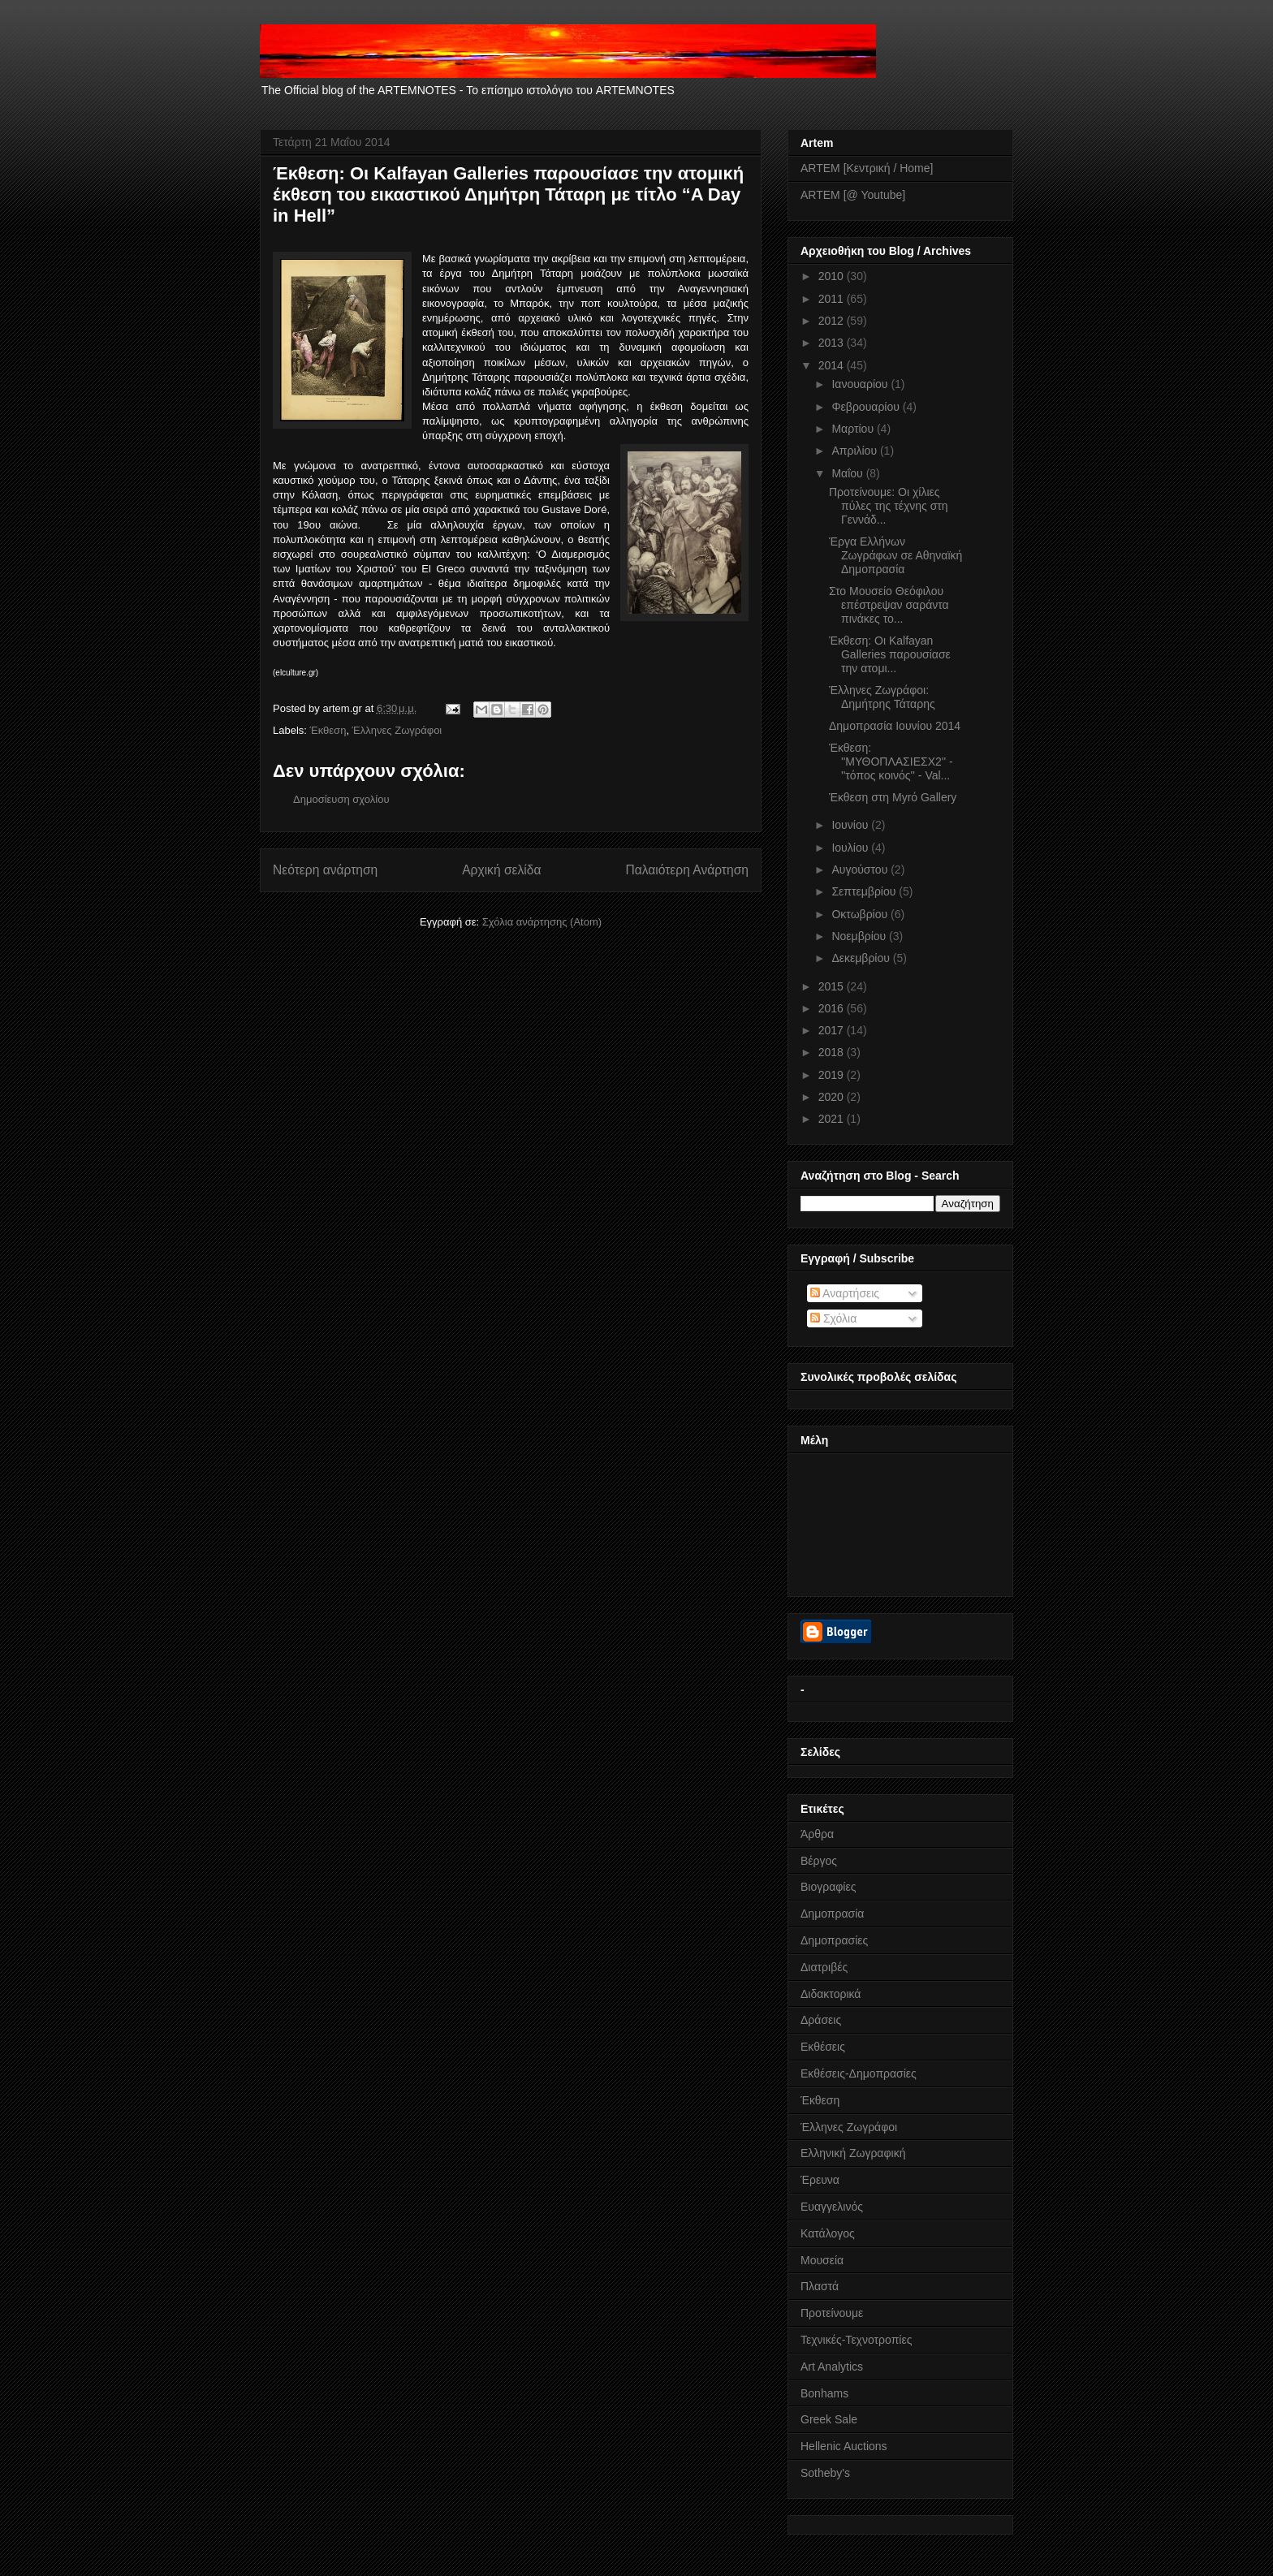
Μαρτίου (854, 428)
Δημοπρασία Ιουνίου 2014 (894, 725)
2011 (832, 298)
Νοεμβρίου (860, 936)
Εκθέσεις (822, 2046)
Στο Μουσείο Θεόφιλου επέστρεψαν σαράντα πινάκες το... (889, 605)
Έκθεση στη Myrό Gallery (892, 797)
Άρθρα (817, 1833)
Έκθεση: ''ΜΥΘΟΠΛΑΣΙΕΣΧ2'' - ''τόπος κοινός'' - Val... (891, 761)
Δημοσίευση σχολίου (341, 799)
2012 (832, 320)
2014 (832, 365)
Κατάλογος (827, 2233)
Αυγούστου (861, 869)
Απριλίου (855, 450)
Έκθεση (328, 730)
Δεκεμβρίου (861, 957)
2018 (832, 1052)
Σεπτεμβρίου (865, 891)
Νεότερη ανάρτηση (325, 870)
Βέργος (818, 1860)
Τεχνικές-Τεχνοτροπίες (856, 2339)
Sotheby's (825, 2472)
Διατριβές (824, 1967)
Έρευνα (819, 2179)
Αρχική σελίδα (501, 870)
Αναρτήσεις (844, 1293)
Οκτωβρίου (861, 914)
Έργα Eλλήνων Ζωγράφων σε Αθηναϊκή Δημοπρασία (895, 555)
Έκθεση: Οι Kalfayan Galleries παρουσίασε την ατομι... (890, 654)
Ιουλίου (851, 847)
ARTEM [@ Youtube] (852, 194)
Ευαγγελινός (831, 2206)
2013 (832, 342)
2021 (832, 1118)
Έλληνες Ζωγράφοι (397, 730)
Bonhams (824, 2393)
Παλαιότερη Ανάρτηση (687, 870)
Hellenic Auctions (843, 2446)
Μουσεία (822, 2260)
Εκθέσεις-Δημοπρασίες (858, 2073)
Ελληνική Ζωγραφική (852, 2153)
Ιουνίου (851, 824)
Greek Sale (828, 2419)
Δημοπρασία (832, 1913)
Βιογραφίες (828, 1886)
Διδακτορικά (830, 1993)
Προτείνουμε (831, 2312)
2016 (832, 1008)
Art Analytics (831, 2366)
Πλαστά (819, 2286)
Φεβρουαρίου (866, 406)
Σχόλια (833, 1318)
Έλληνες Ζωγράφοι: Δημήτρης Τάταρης (882, 697)
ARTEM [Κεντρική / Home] (866, 168)
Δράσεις (820, 2019)
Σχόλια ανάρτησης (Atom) (542, 922)
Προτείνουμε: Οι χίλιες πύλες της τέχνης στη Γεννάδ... (888, 505)
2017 (832, 1030)
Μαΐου (848, 473)
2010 (832, 276)
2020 (832, 1096)
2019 (832, 1074)
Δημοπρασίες (834, 1940)
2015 (832, 986)
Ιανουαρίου (861, 384)
